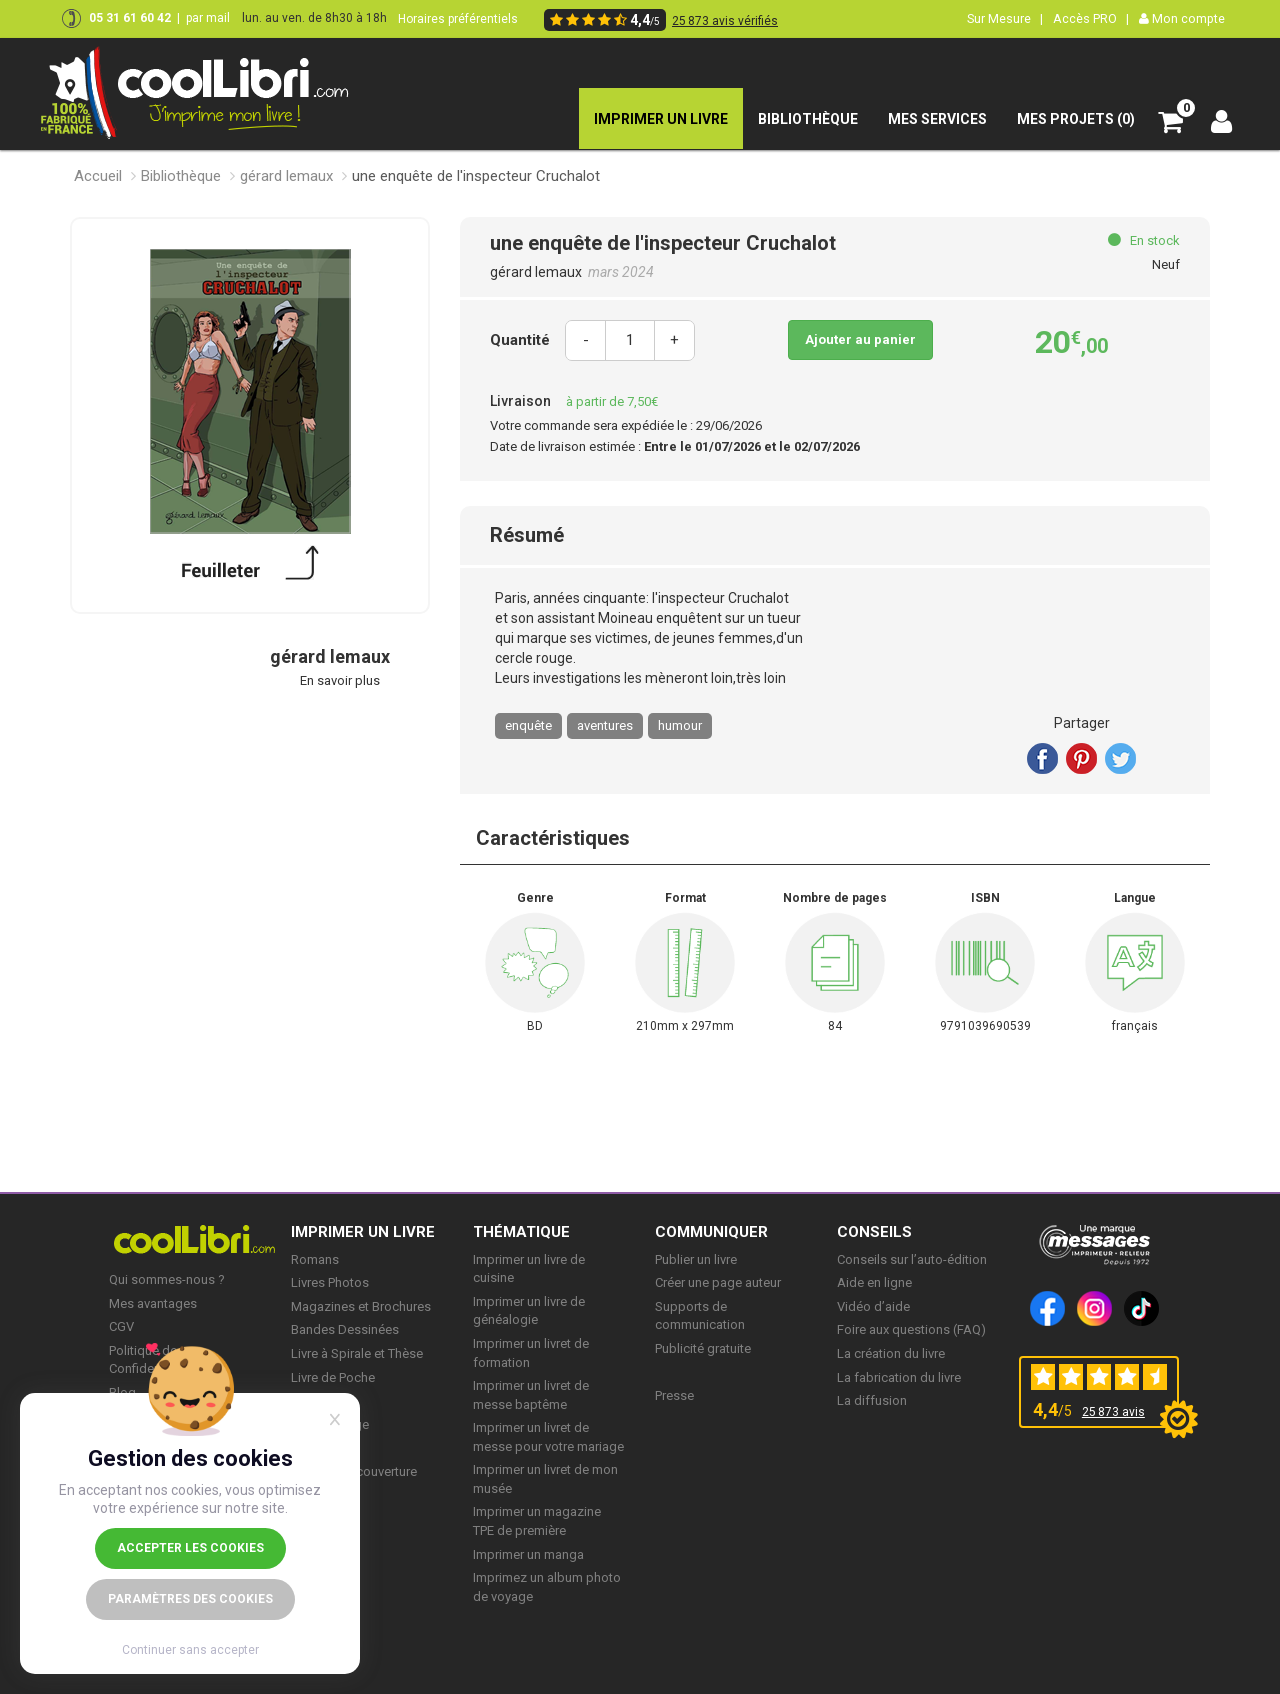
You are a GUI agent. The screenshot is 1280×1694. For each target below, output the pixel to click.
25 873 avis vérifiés (725, 21)
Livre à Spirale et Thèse (357, 1353)
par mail (208, 18)
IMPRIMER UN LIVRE (363, 1232)
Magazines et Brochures (361, 1306)
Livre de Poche (333, 1377)
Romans (315, 1259)
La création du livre (891, 1353)
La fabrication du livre (899, 1377)
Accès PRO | (1091, 18)
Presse (674, 1395)
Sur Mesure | (1005, 18)
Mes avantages (153, 1303)
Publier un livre (696, 1259)
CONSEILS (874, 1232)
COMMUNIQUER (711, 1232)
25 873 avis (1113, 1412)
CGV (121, 1326)
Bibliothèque (181, 176)
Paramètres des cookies (190, 1599)
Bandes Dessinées (345, 1329)
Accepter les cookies (190, 1548)
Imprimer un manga (528, 1554)
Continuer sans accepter (190, 1650)
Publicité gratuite (703, 1348)
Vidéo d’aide (873, 1306)
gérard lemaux (286, 176)
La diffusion (872, 1400)
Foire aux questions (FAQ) (911, 1329)
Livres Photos (330, 1282)
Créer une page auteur (718, 1282)
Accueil (98, 176)
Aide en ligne (874, 1282)
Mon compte (1182, 18)
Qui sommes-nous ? (167, 1279)
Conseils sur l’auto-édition (912, 1259)
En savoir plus (340, 680)
